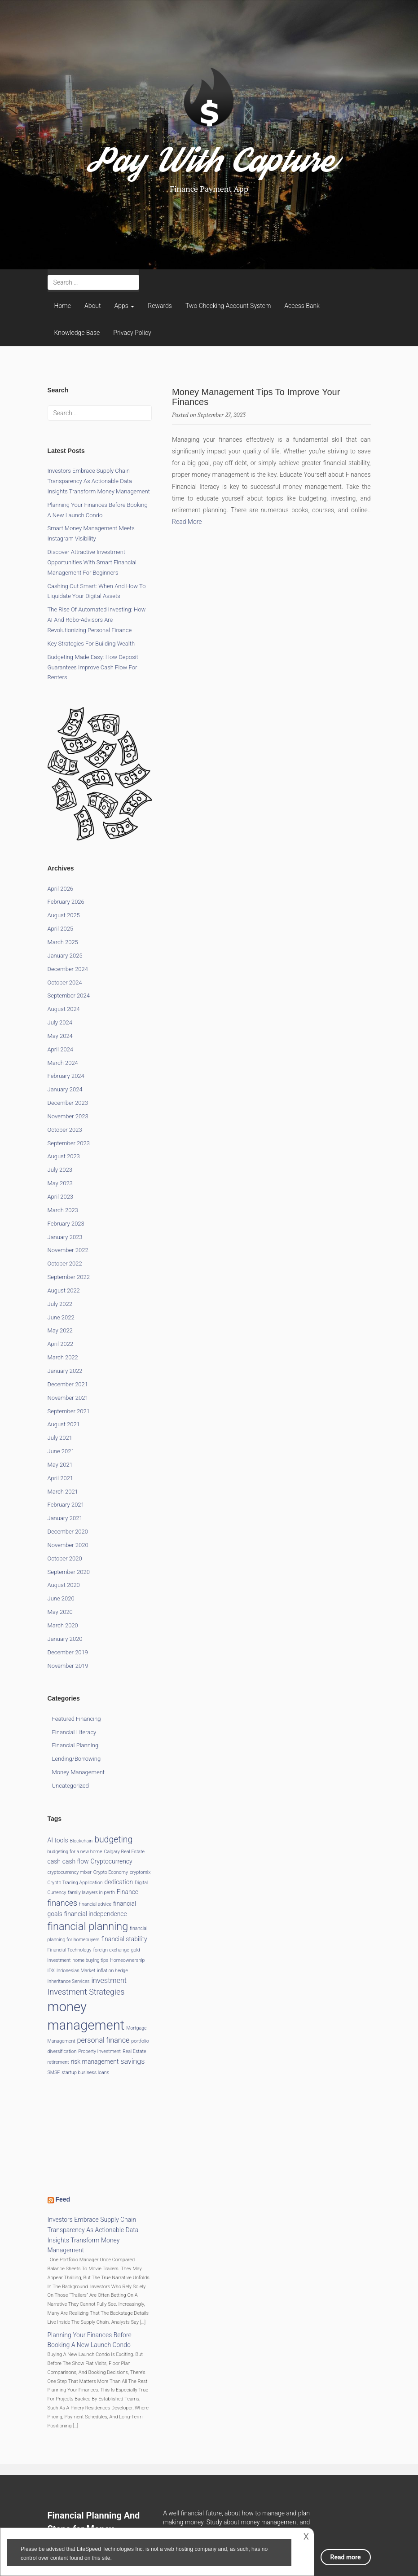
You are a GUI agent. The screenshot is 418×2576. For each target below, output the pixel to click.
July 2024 (60, 1022)
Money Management (78, 1772)
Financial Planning (75, 1745)
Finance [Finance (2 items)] (127, 1891)
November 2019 (68, 1665)
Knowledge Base (77, 332)
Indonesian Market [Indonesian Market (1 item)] (76, 1971)
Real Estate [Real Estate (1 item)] (134, 2051)
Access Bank (302, 305)
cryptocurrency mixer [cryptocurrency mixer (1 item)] (70, 1872)
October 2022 (65, 1263)
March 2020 (63, 1625)
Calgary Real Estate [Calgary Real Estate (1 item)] (124, 1852)
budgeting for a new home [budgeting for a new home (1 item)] (75, 1852)
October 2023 (65, 1129)
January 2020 (65, 1638)
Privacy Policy (132, 332)
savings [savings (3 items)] (132, 2061)
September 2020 (69, 1572)
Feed (62, 2199)
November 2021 (68, 1397)
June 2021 (61, 1451)
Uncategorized (70, 1785)
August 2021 (64, 1424)
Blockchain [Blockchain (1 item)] (81, 1841)
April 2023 (61, 1196)
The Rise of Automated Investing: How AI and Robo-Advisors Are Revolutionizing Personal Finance (97, 619)
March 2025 (63, 942)
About (92, 305)
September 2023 (69, 1143)
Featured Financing (76, 1718)
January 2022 (65, 1370)
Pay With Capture (209, 165)
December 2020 (68, 1531)
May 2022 (60, 1330)
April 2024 (61, 1049)
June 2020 (61, 1598)
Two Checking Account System (228, 305)
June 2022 (61, 1317)
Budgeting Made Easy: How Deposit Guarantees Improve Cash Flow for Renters (93, 667)
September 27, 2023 (222, 415)
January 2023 (65, 1237)
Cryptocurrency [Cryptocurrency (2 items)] (111, 1861)
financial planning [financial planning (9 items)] (88, 1926)
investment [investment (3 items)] (109, 1980)
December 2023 (68, 1102)
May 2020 (60, 1612)
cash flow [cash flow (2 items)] (75, 1861)
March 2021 (63, 1491)
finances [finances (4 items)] (63, 1903)
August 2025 (64, 915)
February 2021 (66, 1504)
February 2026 (66, 901)
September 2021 (69, 1411)
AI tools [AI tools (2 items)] (58, 1840)
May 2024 (60, 1036)
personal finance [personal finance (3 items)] (103, 2040)
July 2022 (60, 1304)
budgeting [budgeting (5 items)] (113, 1839)
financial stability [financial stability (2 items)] (124, 1939)
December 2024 (68, 969)
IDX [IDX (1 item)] (51, 1971)
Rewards (160, 305)
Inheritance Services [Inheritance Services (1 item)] (69, 1981)
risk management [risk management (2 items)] (94, 2061)
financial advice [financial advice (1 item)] (95, 1904)
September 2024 (69, 995)
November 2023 (68, 1116)
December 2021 (68, 1384)
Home (62, 305)
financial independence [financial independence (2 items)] (95, 1913)
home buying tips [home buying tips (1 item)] (90, 1960)
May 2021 (60, 1464)
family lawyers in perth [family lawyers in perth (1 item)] (91, 1892)
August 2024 (64, 1009)
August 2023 (64, 1156)
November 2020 (68, 1545)
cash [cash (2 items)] (54, 1861)
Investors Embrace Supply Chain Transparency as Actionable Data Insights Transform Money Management (99, 481)
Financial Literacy (74, 1732)
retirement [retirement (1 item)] (58, 2062)
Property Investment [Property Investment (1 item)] (99, 2051)
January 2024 (65, 1089)
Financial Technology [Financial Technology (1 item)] (70, 1950)
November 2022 (68, 1250)
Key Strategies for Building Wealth (91, 643)
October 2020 (65, 1558)
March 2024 (63, 1062)
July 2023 (60, 1169)
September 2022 (69, 1277)
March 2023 (63, 1210)
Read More (187, 521)
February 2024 (66, 1076)
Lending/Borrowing (76, 1758)
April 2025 (61, 928)
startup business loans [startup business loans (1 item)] (85, 2072)
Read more (345, 2557)
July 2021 (60, 1437)
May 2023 (60, 1183)
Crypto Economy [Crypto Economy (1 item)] (110, 1872)
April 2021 (61, 1478)
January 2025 (65, 955)
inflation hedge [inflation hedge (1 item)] (112, 1971)
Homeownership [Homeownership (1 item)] (127, 1960)
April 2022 (61, 1344)
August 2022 (64, 1290)
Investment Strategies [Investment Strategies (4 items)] (86, 1991)
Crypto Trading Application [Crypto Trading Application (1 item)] (75, 1883)
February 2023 (66, 1223)
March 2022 (63, 1357)
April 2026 (61, 888)
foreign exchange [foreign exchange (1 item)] (111, 1950)
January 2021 (65, 1518)
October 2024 (65, 982)
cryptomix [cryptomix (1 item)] (140, 1872)
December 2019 (68, 1652)
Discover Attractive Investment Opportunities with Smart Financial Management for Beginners (92, 562)
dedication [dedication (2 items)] (119, 1882)
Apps (124, 305)
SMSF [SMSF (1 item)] (54, 2072)
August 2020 (64, 1585)
